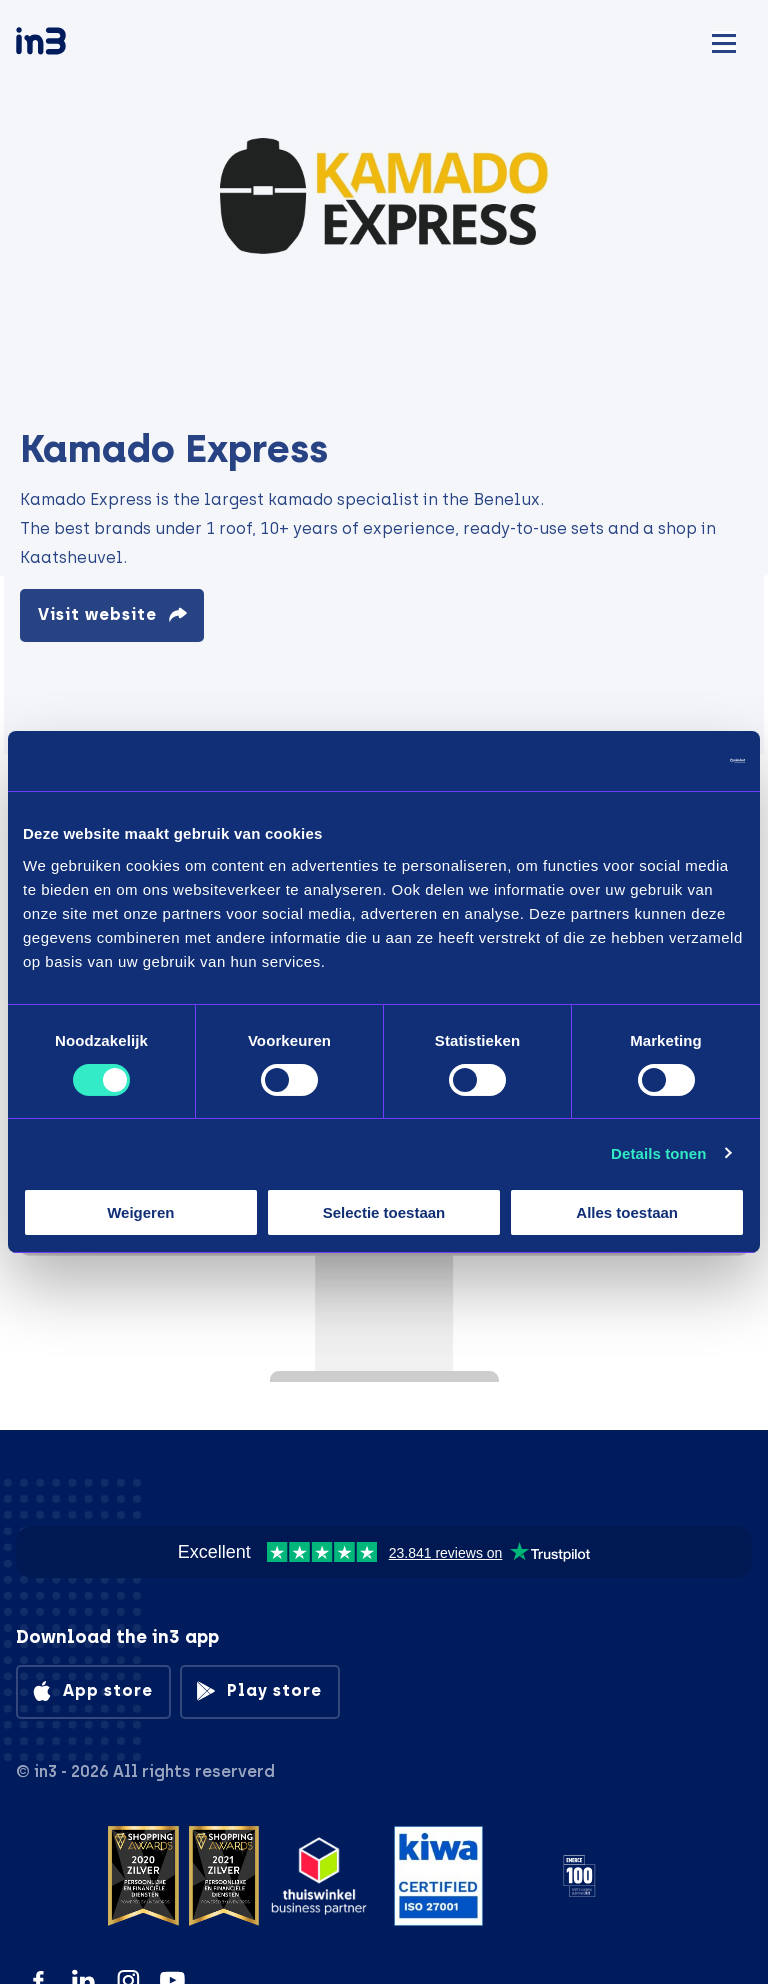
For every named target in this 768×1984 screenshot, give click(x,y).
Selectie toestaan (384, 1212)
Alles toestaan (627, 1212)
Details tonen (658, 1153)
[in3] (76, 44)
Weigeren (140, 1212)
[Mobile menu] (724, 40)
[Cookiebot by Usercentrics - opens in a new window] (657, 761)
